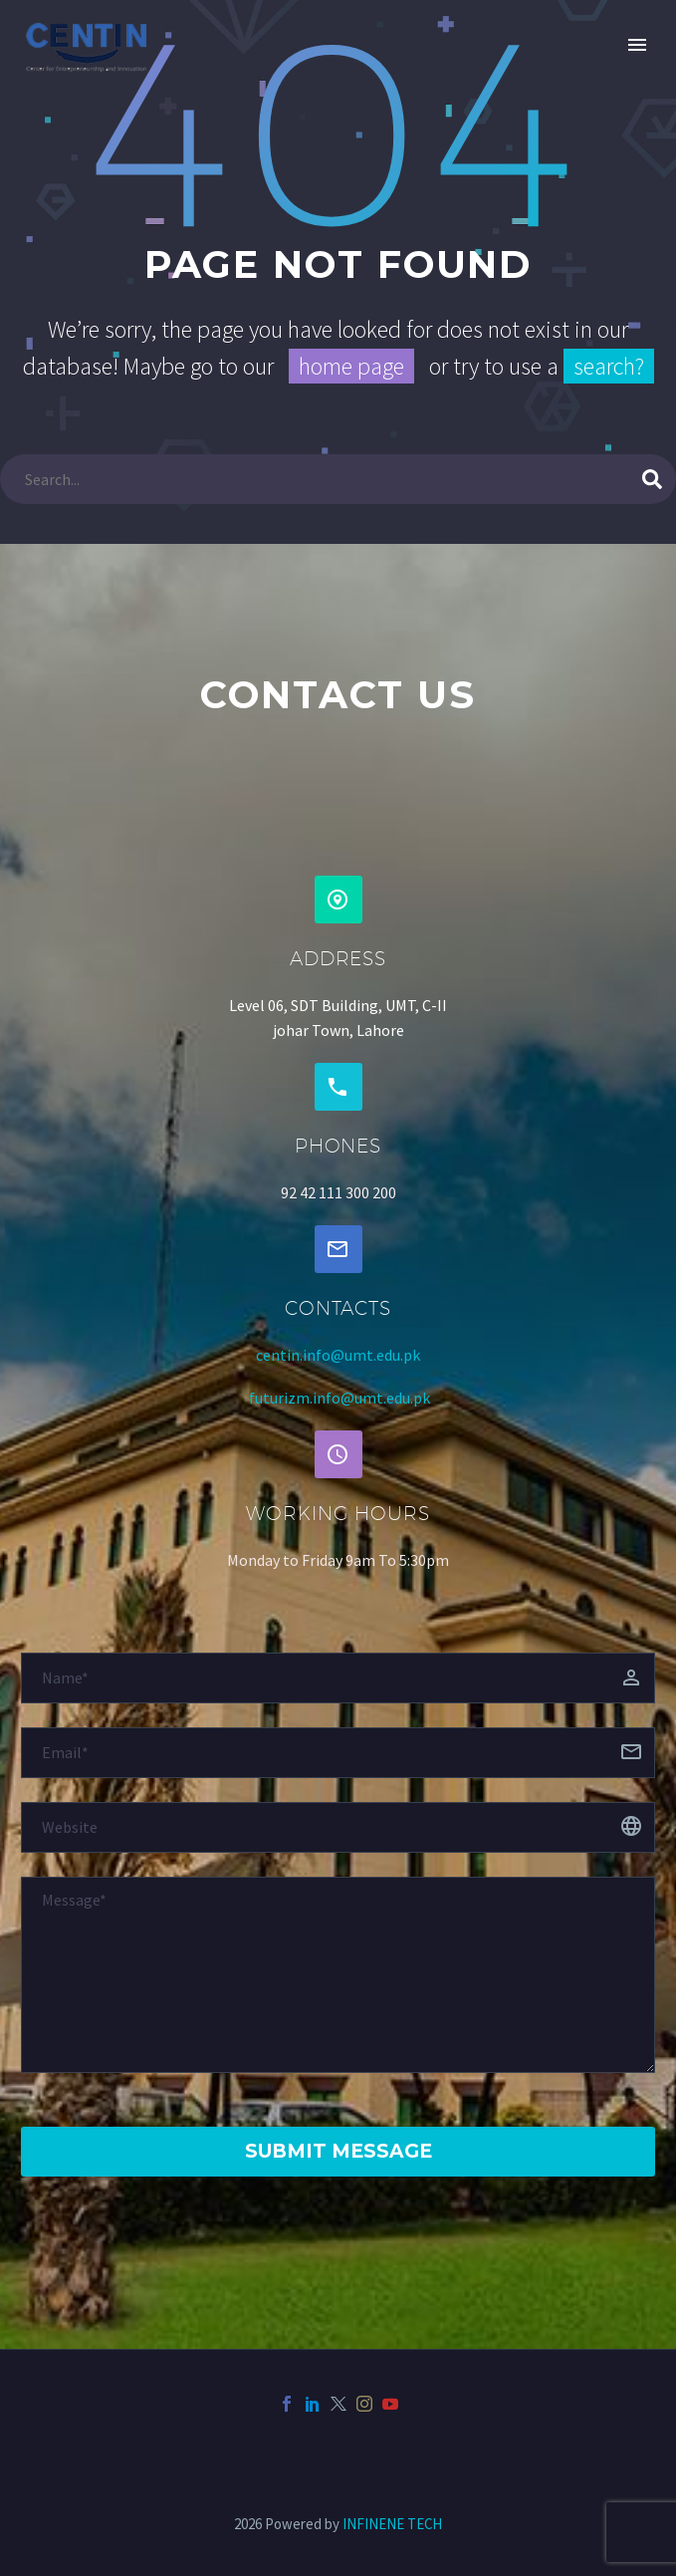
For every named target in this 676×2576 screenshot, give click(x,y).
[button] (338, 899)
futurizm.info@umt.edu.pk (339, 1398)
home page (351, 366)
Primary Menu (637, 45)
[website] (338, 1827)
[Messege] (338, 1975)
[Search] (338, 479)
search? (608, 366)
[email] (338, 1752)
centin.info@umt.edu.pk (338, 1355)
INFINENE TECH (392, 2523)
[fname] (338, 1678)
